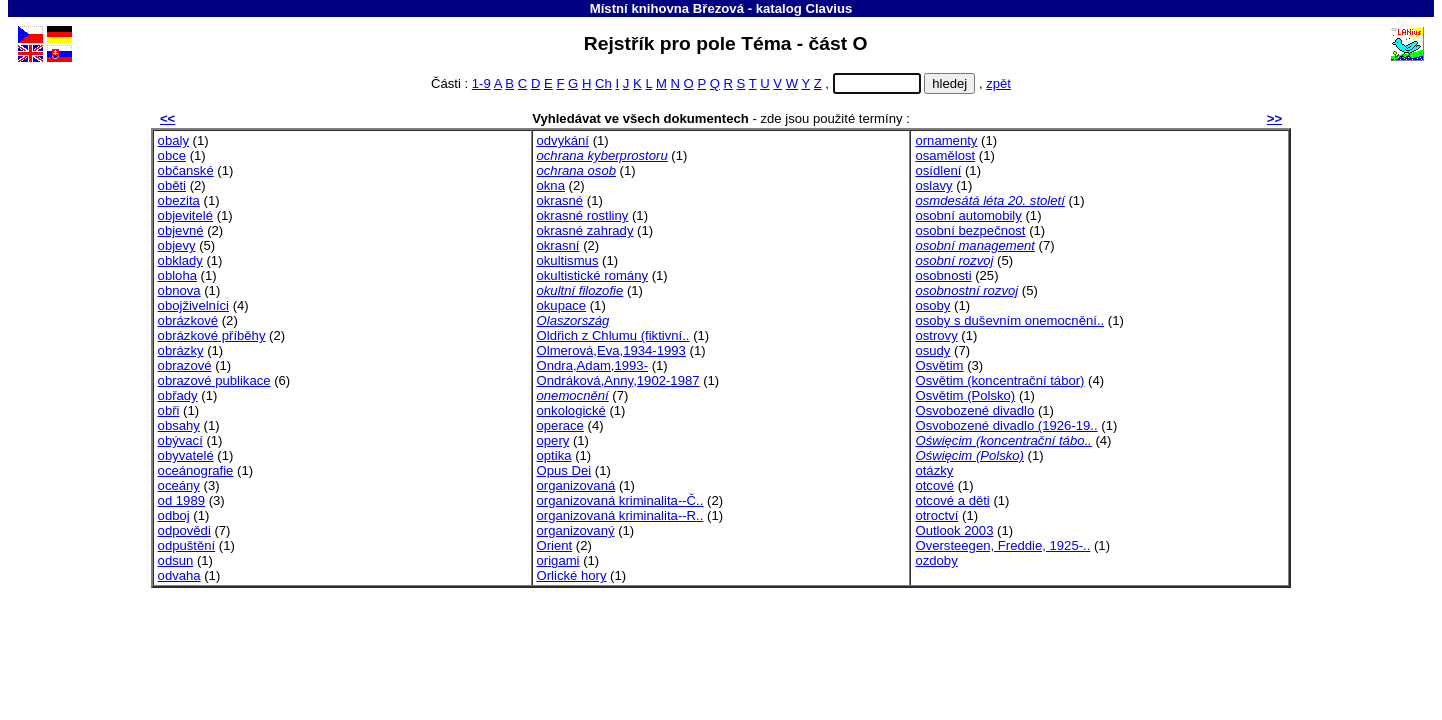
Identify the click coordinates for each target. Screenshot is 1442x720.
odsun (176, 560)
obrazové (185, 365)
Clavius (828, 8)
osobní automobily (968, 215)
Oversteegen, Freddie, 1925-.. (1002, 545)
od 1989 (181, 500)
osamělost (945, 155)
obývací (180, 440)
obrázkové (188, 320)
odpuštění (187, 545)
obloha (177, 275)
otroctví (936, 515)
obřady (178, 395)
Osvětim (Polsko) (965, 395)
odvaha (179, 575)
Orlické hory (572, 575)
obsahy (179, 425)
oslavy (933, 185)
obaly (173, 140)
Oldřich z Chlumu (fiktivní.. (613, 335)
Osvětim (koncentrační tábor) (999, 380)
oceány (179, 485)
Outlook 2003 (954, 530)
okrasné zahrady (585, 230)
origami (558, 560)
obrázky (181, 350)
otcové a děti (952, 500)
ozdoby (936, 560)
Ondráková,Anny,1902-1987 (618, 380)
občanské (186, 170)
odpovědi (184, 530)
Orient (555, 545)
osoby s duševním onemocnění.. (1009, 320)
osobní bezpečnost (970, 230)
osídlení (938, 170)
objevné (181, 230)
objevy (177, 245)
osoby (932, 305)
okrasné (560, 200)
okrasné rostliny (583, 215)
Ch (603, 83)
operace (560, 425)
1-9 (481, 83)
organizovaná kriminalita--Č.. (620, 500)
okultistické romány (592, 275)
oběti (172, 185)
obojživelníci (193, 305)
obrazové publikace (214, 380)
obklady (180, 260)
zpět (998, 83)
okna (551, 185)
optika (554, 455)
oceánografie (196, 470)
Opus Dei (564, 470)
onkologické (571, 410)
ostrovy (936, 335)
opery (553, 440)
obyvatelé (186, 455)
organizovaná (576, 485)
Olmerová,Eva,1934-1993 (611, 350)
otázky (934, 470)
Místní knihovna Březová (667, 8)
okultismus (568, 260)
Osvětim (939, 365)
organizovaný (576, 530)
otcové (934, 485)
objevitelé (185, 215)
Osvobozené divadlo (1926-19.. (1006, 425)
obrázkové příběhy (212, 335)
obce (172, 155)
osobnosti (943, 275)
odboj (174, 515)
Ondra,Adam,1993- (593, 365)
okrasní (558, 245)
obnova (179, 290)
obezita (179, 200)
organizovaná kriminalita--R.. (620, 515)
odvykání (563, 140)
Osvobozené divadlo (974, 410)
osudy (932, 350)
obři (169, 410)
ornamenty (946, 140)
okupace (562, 305)
